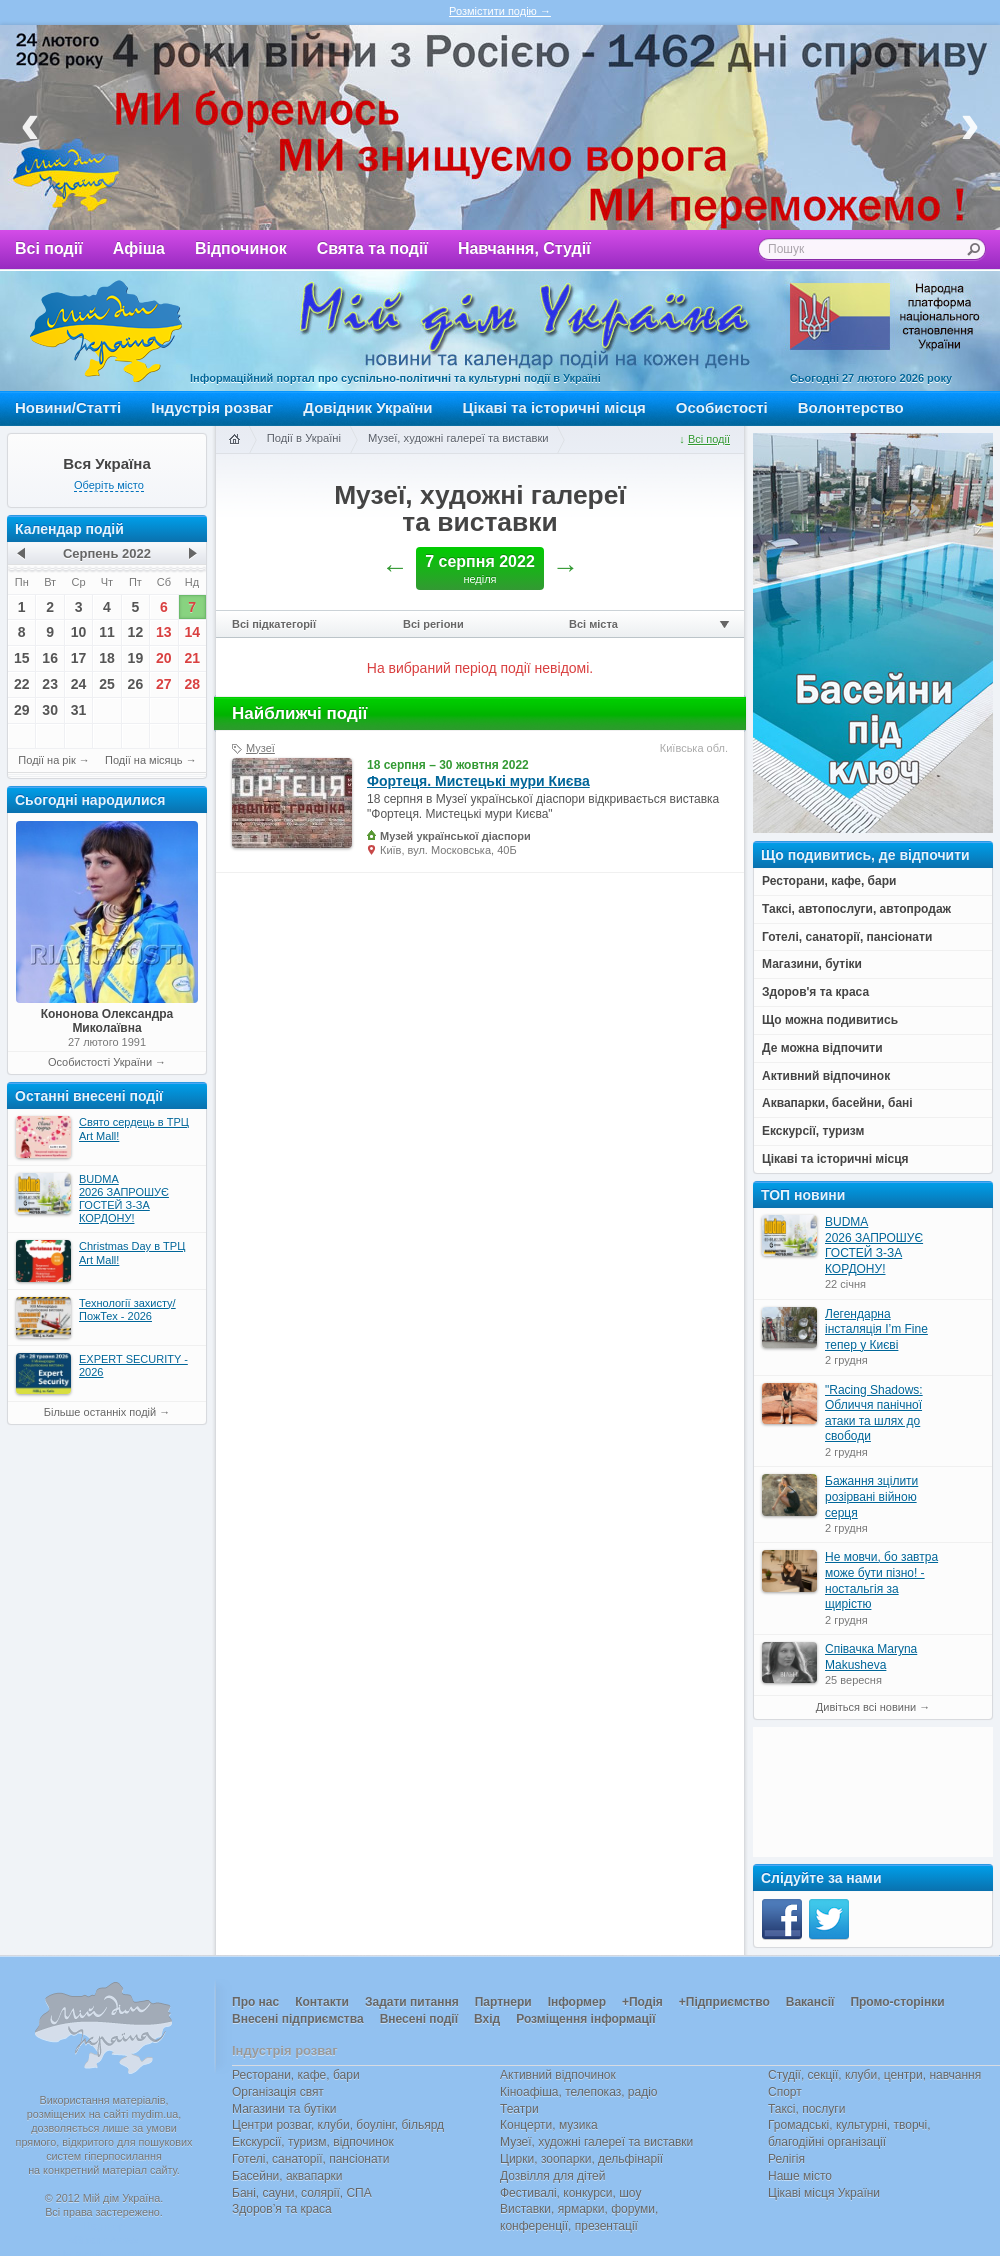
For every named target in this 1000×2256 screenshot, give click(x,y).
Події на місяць (144, 760)
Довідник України (367, 407)
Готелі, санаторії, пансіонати (311, 2159)
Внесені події (419, 2019)
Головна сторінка (234, 440)
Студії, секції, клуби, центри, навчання (874, 2075)
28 (192, 684)
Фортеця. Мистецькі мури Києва (478, 781)
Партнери (503, 2002)
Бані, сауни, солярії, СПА (302, 2193)
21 (192, 658)
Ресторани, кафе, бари (296, 2075)
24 (79, 684)
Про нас (255, 2002)
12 (136, 632)
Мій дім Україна (106, 331)
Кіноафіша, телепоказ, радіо (579, 2092)
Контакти (322, 2002)
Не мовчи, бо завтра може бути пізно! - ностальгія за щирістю (881, 1580)
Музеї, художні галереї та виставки (458, 438)
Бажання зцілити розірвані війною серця (871, 1496)
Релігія (786, 2159)
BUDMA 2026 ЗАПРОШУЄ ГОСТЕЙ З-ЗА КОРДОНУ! (874, 1245)
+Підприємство (724, 2002)
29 (22, 710)
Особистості (722, 407)
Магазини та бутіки (284, 2109)
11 (107, 632)
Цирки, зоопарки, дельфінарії (581, 2159)
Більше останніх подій (100, 1412)
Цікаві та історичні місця (554, 407)
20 (164, 658)
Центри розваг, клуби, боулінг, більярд (338, 2125)
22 (22, 684)
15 (22, 658)
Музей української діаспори (455, 836)
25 (107, 684)
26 (136, 684)
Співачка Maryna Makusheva (871, 1657)
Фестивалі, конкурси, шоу (570, 2193)
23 (50, 684)
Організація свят (278, 2092)
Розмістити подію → (500, 11)
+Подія (642, 2002)
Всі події (49, 248)
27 (164, 684)
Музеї (260, 748)
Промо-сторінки (897, 2002)
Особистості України (100, 1062)
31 (79, 710)
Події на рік (46, 760)
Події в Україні (304, 438)
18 (107, 658)
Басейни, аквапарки (287, 2176)
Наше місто (800, 2176)
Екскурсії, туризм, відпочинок (313, 2142)
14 (192, 632)
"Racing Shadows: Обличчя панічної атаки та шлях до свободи (874, 1413)
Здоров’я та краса (282, 2209)
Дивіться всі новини (866, 1707)
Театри (519, 2109)
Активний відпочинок (558, 2075)
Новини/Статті (68, 407)
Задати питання (412, 2002)
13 (164, 632)
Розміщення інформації (585, 2019)
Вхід (487, 2019)
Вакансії (810, 2002)
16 (50, 658)
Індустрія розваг (212, 407)
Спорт (785, 2092)
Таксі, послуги (806, 2109)
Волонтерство (851, 407)
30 (50, 710)
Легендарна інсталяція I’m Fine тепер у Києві (876, 1329)
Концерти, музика (549, 2125)
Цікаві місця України (824, 2193)
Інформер (577, 2002)
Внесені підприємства (298, 2019)
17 (79, 658)
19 (136, 658)
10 (79, 632)
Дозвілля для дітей (552, 2176)
